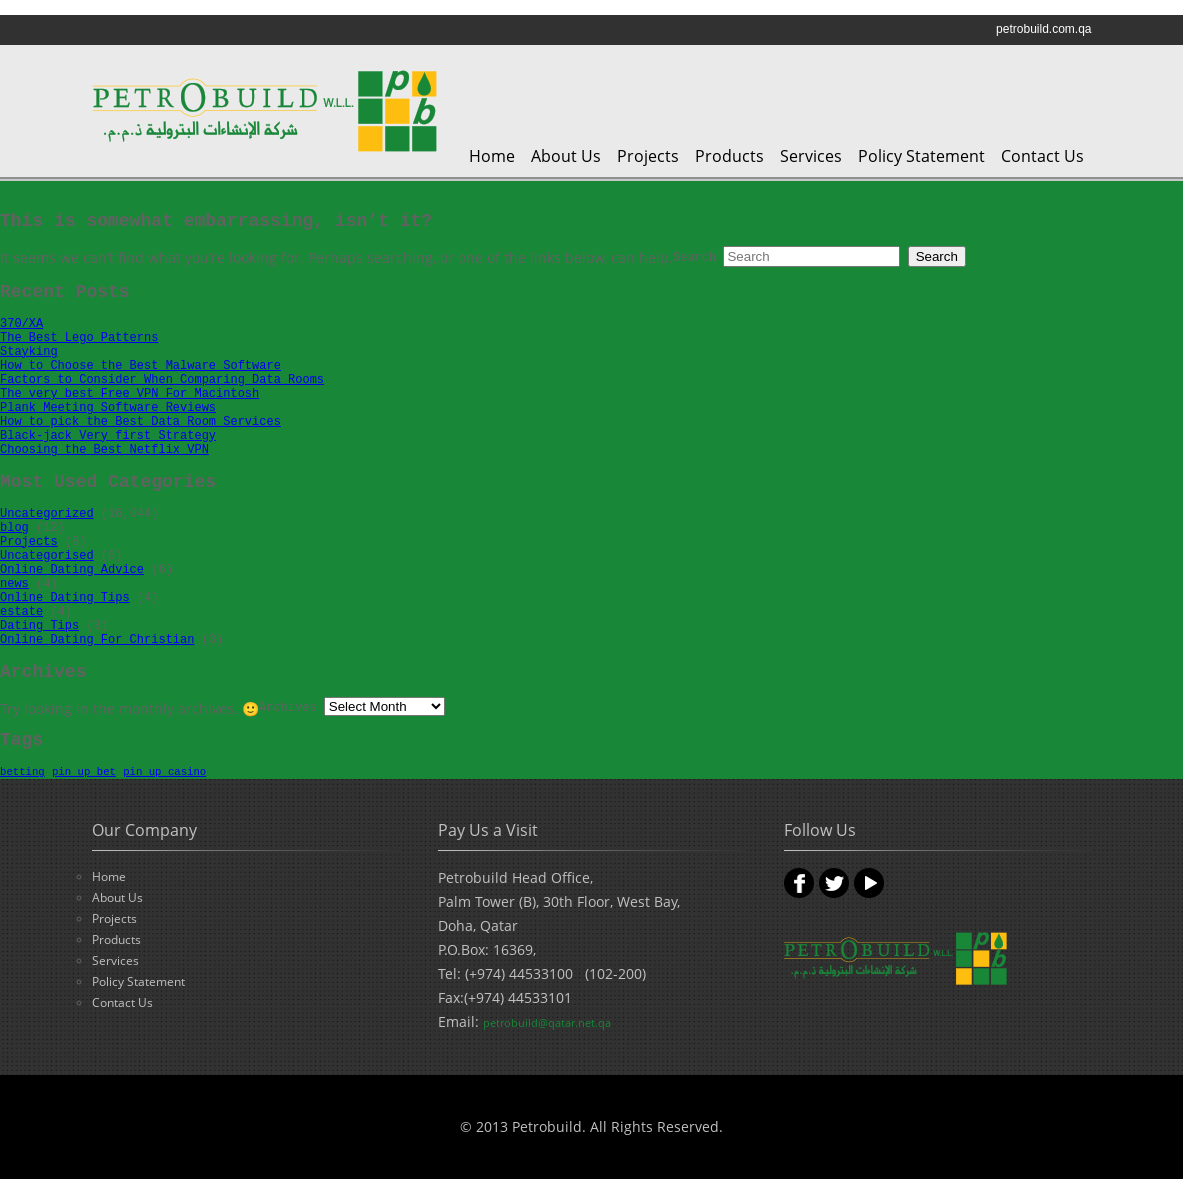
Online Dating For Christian (97, 640)
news (14, 584)
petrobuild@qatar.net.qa (547, 1022)
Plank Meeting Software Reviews (108, 408)
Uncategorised (47, 556)
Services (811, 156)
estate (21, 612)
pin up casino (164, 772)
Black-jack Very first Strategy (108, 436)
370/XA (21, 324)
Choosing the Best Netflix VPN (104, 450)
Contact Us (1042, 156)
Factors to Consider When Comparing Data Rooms (162, 380)
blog (14, 528)
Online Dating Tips (65, 598)
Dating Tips (39, 626)
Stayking (29, 352)
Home (492, 156)
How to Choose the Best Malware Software (140, 366)
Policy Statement (921, 156)
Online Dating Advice (72, 570)
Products (729, 156)
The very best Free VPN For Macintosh (129, 394)
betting (22, 772)
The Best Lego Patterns (79, 338)
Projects (648, 156)
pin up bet (84, 772)
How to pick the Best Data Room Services (140, 422)
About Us (566, 156)
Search (694, 258)
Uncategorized (47, 514)
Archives (288, 708)
